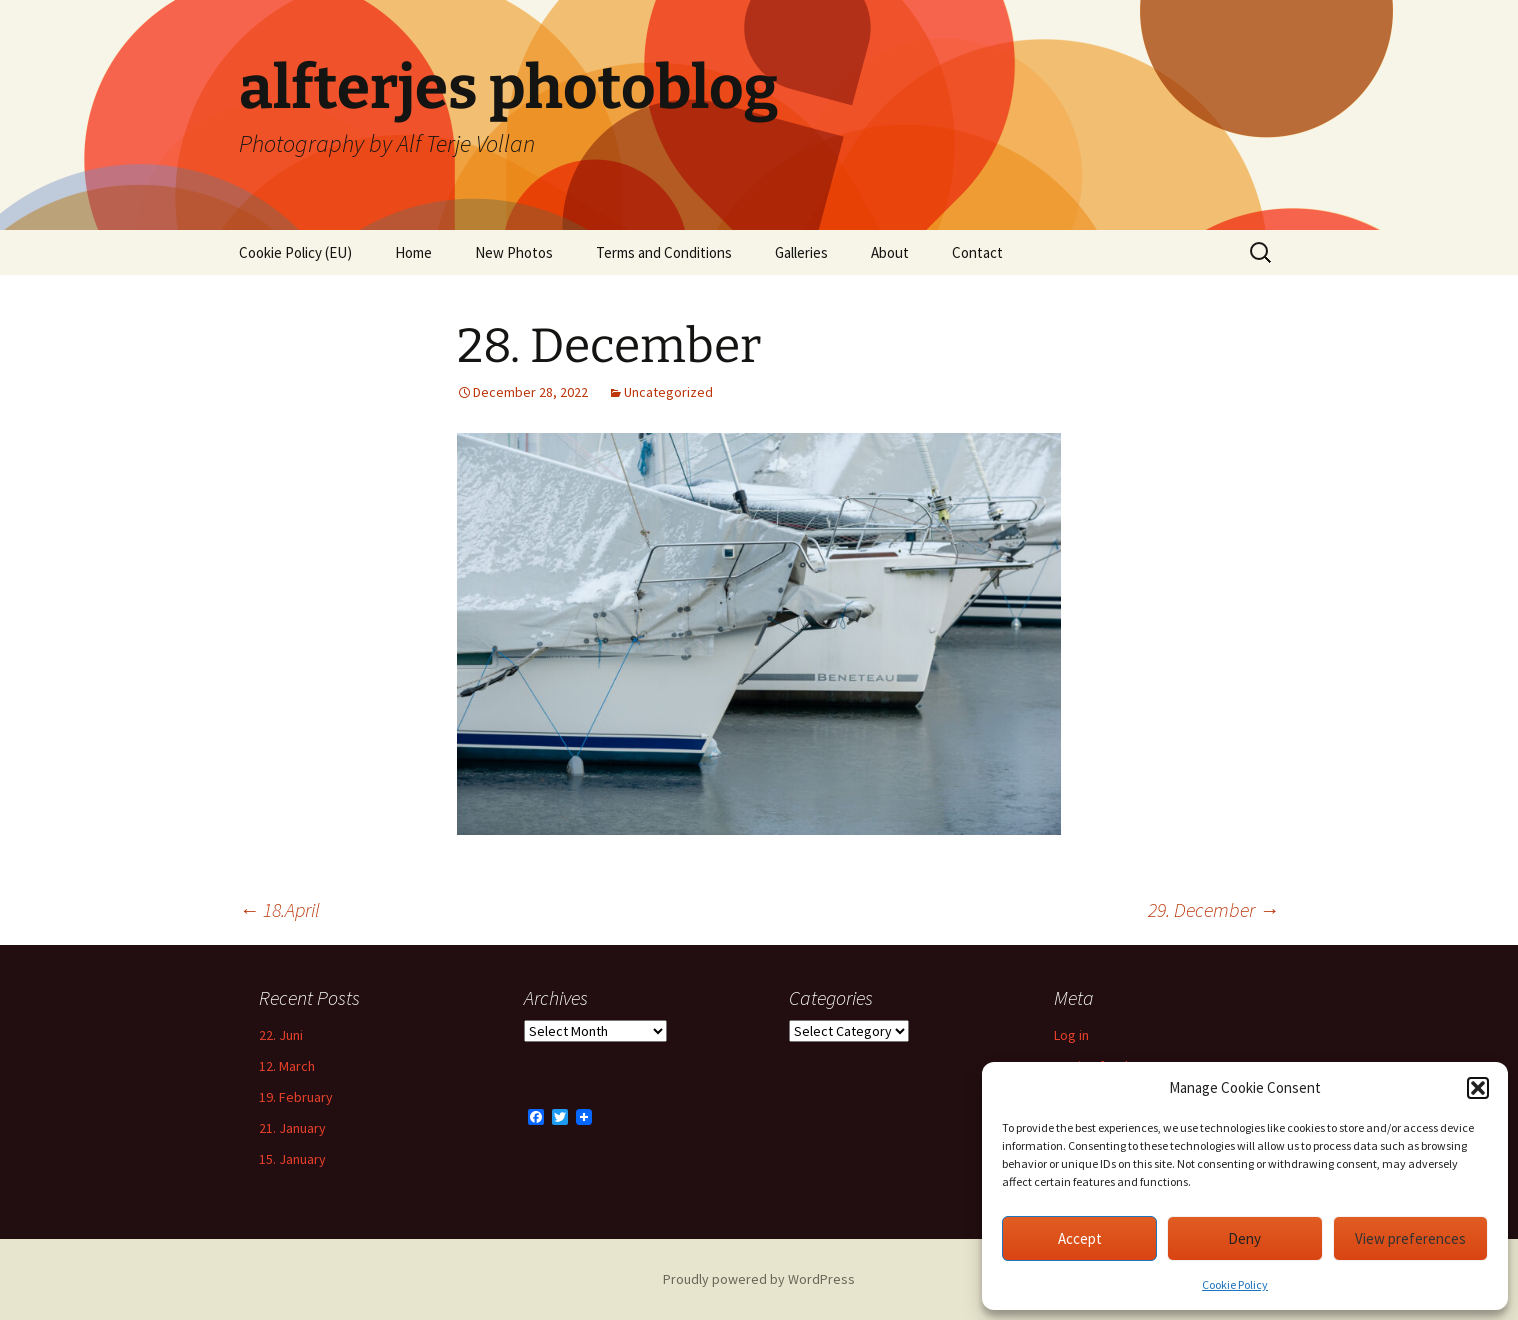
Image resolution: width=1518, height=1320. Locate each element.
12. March (287, 1066)
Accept (1080, 1238)
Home (413, 252)
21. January (292, 1128)
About (890, 252)
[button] (1478, 1088)
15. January (292, 1159)
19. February (296, 1097)
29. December (1213, 909)
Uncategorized (668, 392)
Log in (1071, 1035)
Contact (977, 252)
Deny (1244, 1238)
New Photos (514, 252)
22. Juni (281, 1035)
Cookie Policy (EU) (295, 252)
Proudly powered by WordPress (759, 1279)
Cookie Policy (1235, 1284)
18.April (279, 909)
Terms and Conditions (664, 252)
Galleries (801, 252)
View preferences (1410, 1238)
